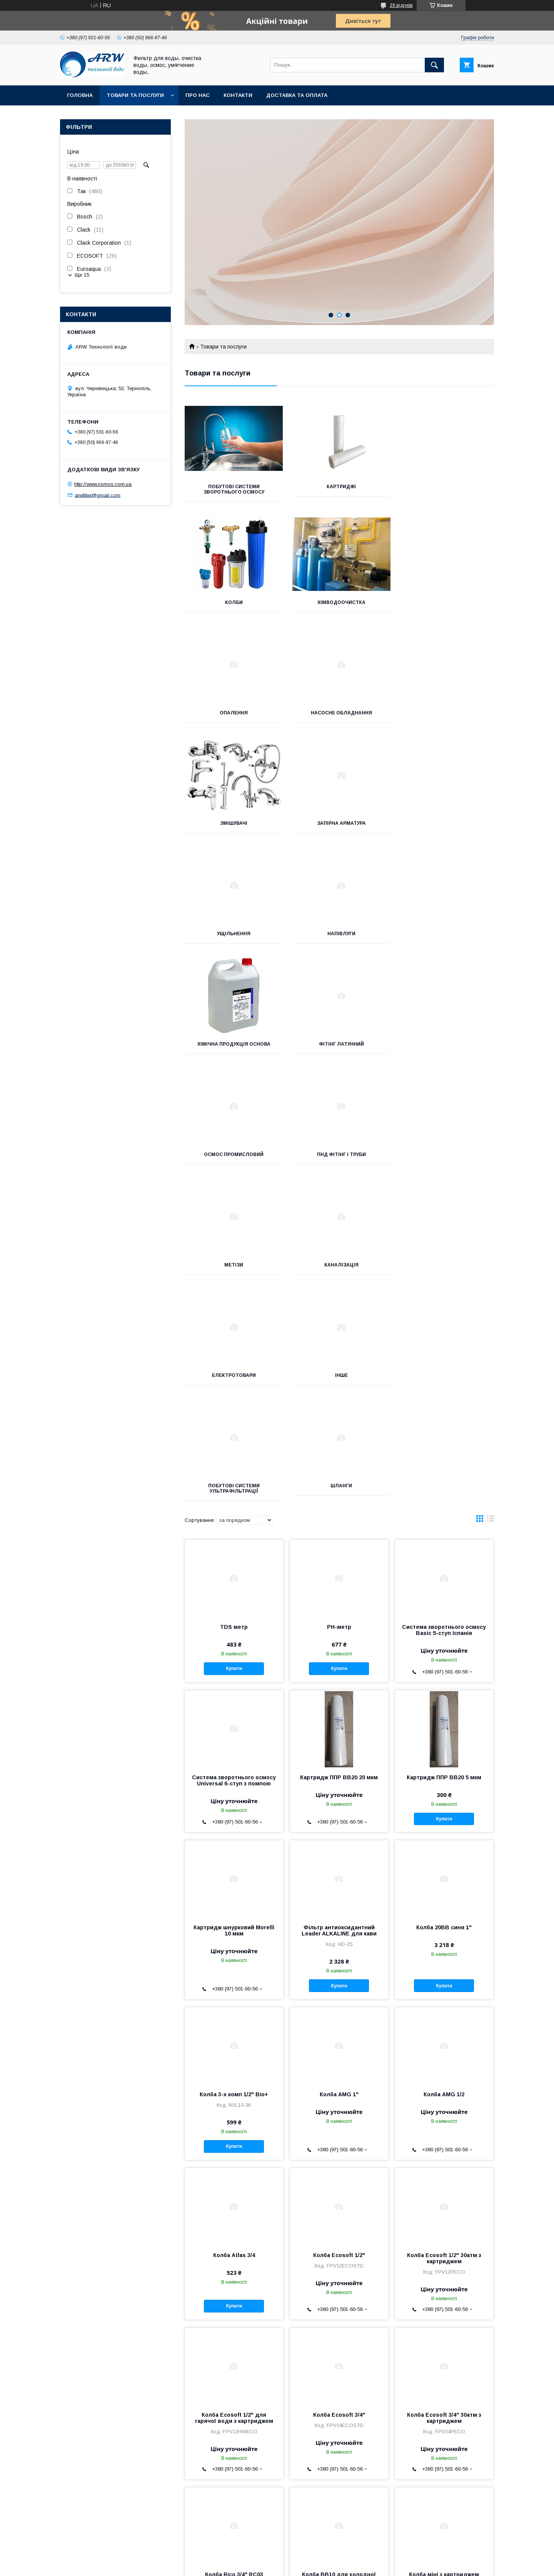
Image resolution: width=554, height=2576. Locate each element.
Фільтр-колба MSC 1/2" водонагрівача (444, 2413)
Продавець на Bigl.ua (277, 2558)
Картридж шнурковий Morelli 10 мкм (234, 1599)
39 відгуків (401, 5)
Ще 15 (82, 275)
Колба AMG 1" (339, 1763)
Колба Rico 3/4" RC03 (234, 2243)
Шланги (339, 1154)
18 (482, 2501)
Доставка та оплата (296, 95)
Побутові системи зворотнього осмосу (233, 489)
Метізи (445, 933)
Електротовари (339, 1044)
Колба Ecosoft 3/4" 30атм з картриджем (444, 2086)
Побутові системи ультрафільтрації (233, 1157)
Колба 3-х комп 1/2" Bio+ (234, 1763)
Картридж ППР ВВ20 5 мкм (444, 1446)
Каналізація (233, 1044)
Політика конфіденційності (331, 2565)
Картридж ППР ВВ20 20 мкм (339, 1446)
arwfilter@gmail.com (97, 495)
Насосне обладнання (445, 602)
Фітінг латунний (445, 823)
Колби (445, 486)
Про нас (197, 95)
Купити (234, 1337)
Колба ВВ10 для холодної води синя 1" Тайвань (339, 2246)
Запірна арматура (339, 713)
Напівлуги (233, 823)
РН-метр (339, 1296)
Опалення (339, 602)
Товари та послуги (135, 95)
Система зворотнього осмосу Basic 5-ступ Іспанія (444, 1299)
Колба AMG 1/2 (444, 1763)
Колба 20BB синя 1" (444, 1596)
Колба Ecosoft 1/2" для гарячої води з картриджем (234, 2086)
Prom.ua (313, 2551)
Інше (445, 1044)
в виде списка (490, 1189)
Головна (80, 95)
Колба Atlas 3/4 (234, 1924)
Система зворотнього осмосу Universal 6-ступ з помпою (234, 1449)
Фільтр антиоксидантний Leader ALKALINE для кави (339, 1599)
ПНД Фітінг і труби (339, 933)
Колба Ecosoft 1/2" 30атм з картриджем (444, 1927)
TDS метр (234, 1296)
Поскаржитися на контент (271, 2565)
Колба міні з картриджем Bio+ (444, 2246)
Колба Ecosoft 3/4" (339, 2083)
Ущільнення (445, 713)
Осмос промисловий (233, 933)
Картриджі (339, 486)
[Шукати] (434, 65)
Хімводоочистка (233, 602)
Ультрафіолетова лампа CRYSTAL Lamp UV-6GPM (339, 2413)
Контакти (238, 95)
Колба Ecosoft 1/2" (339, 1924)
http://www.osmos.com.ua (103, 484)
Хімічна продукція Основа (339, 823)
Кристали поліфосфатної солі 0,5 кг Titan (234, 2413)
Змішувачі (233, 713)
